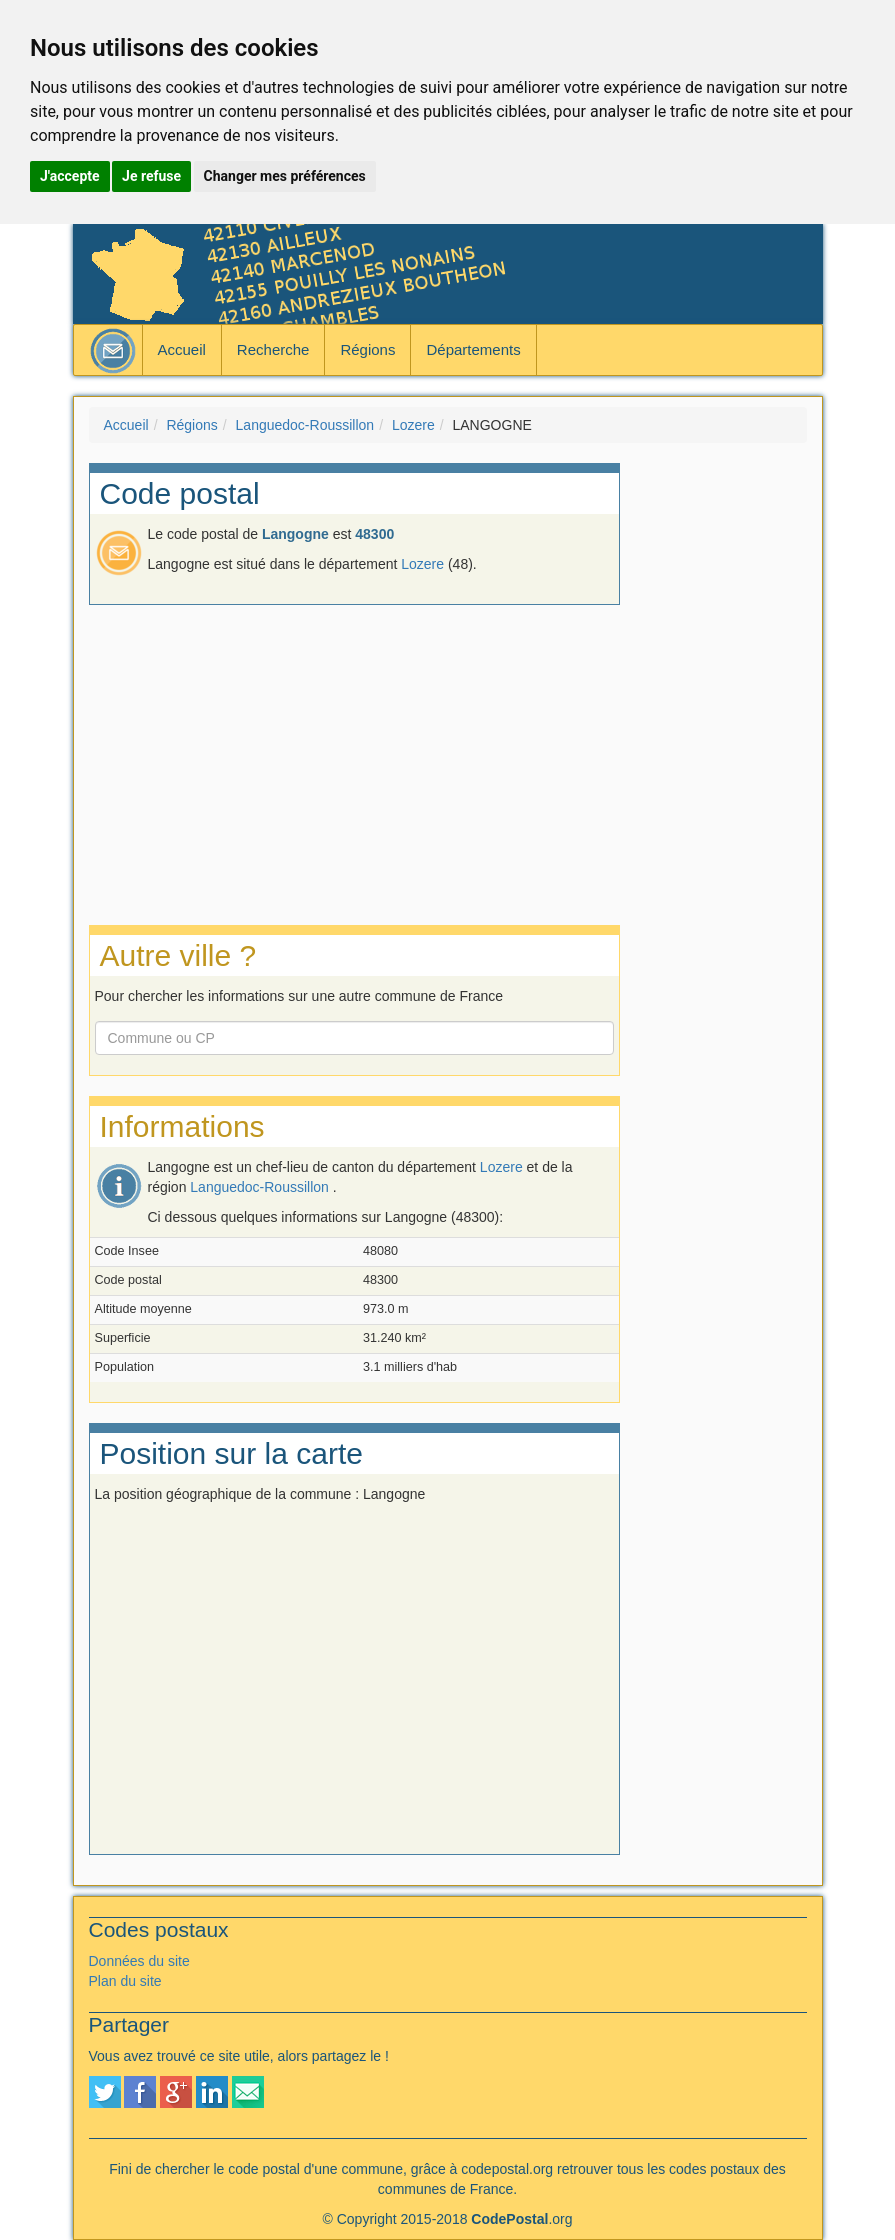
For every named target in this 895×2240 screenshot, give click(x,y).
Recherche (273, 349)
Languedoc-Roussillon (305, 425)
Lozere (413, 425)
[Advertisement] (728, 763)
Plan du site (125, 1981)
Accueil (182, 349)
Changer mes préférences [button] (285, 176)
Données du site (139, 1961)
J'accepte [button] (70, 176)
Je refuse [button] (151, 176)
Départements (473, 349)
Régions (367, 349)
